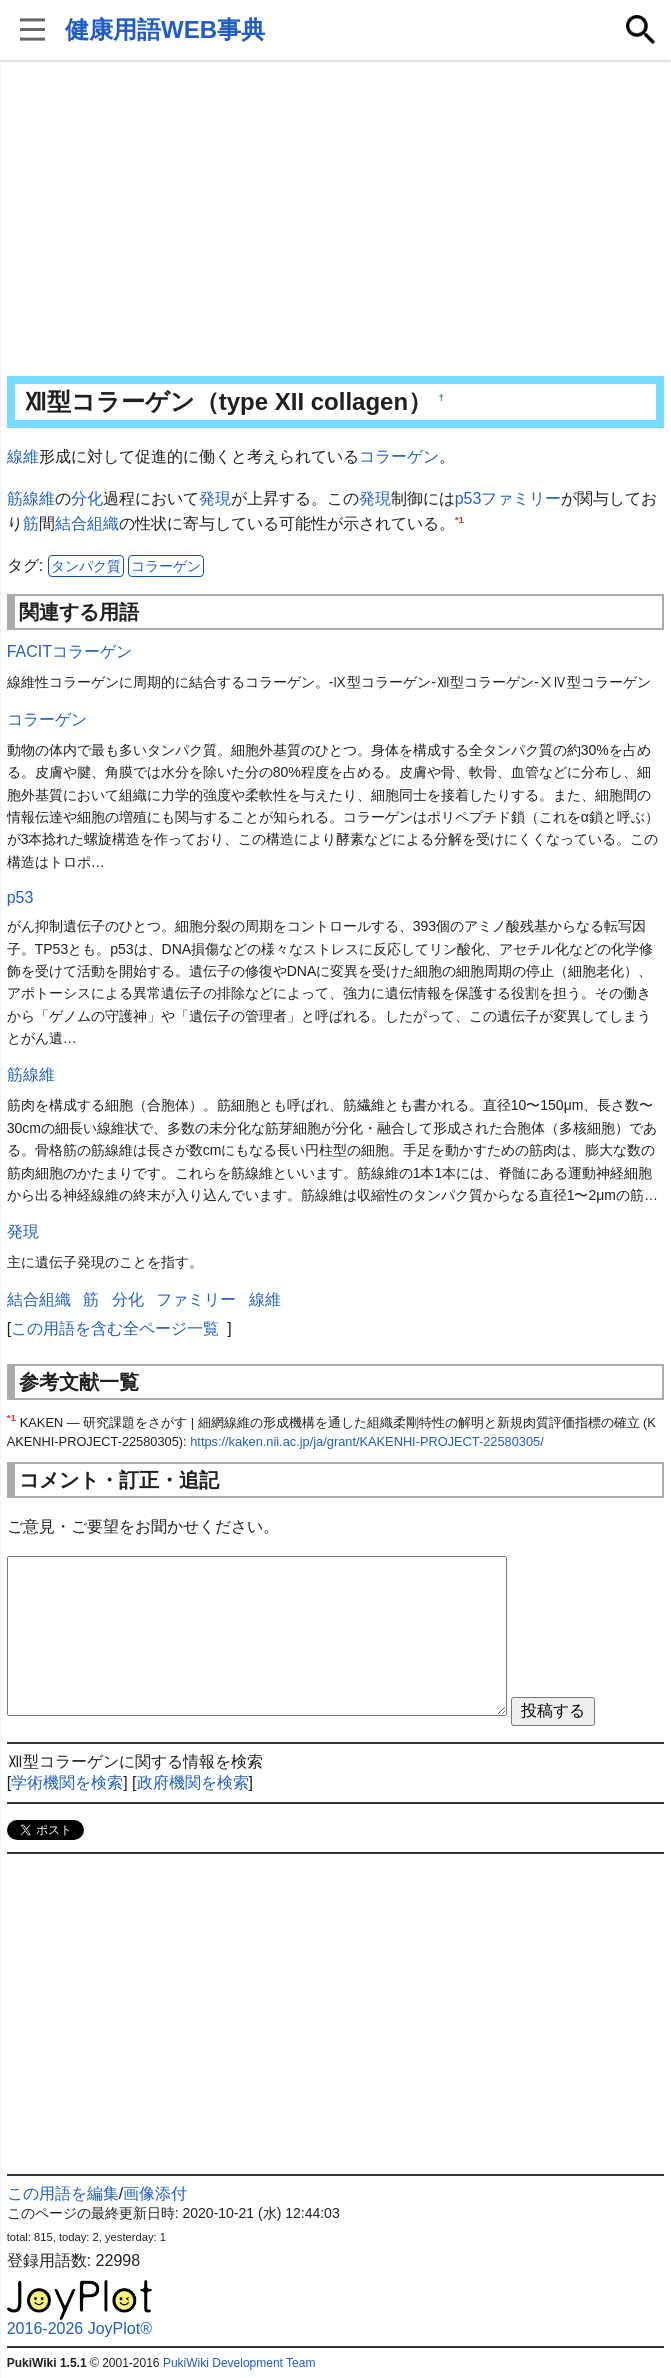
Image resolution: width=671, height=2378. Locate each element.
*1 (459, 519)
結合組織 (87, 523)
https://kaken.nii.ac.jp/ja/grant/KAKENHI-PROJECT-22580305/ (367, 1441)
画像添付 (155, 2193)
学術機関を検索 (67, 1782)
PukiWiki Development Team (239, 2363)
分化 (87, 498)
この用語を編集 (63, 2193)
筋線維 (31, 498)
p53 (468, 498)
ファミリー (521, 498)
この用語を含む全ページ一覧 (115, 1328)
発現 (215, 498)
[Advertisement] (336, 220)
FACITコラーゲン (69, 651)
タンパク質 (86, 566)
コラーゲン (399, 456)
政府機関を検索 (193, 1782)
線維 (23, 456)
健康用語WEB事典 (165, 29)
